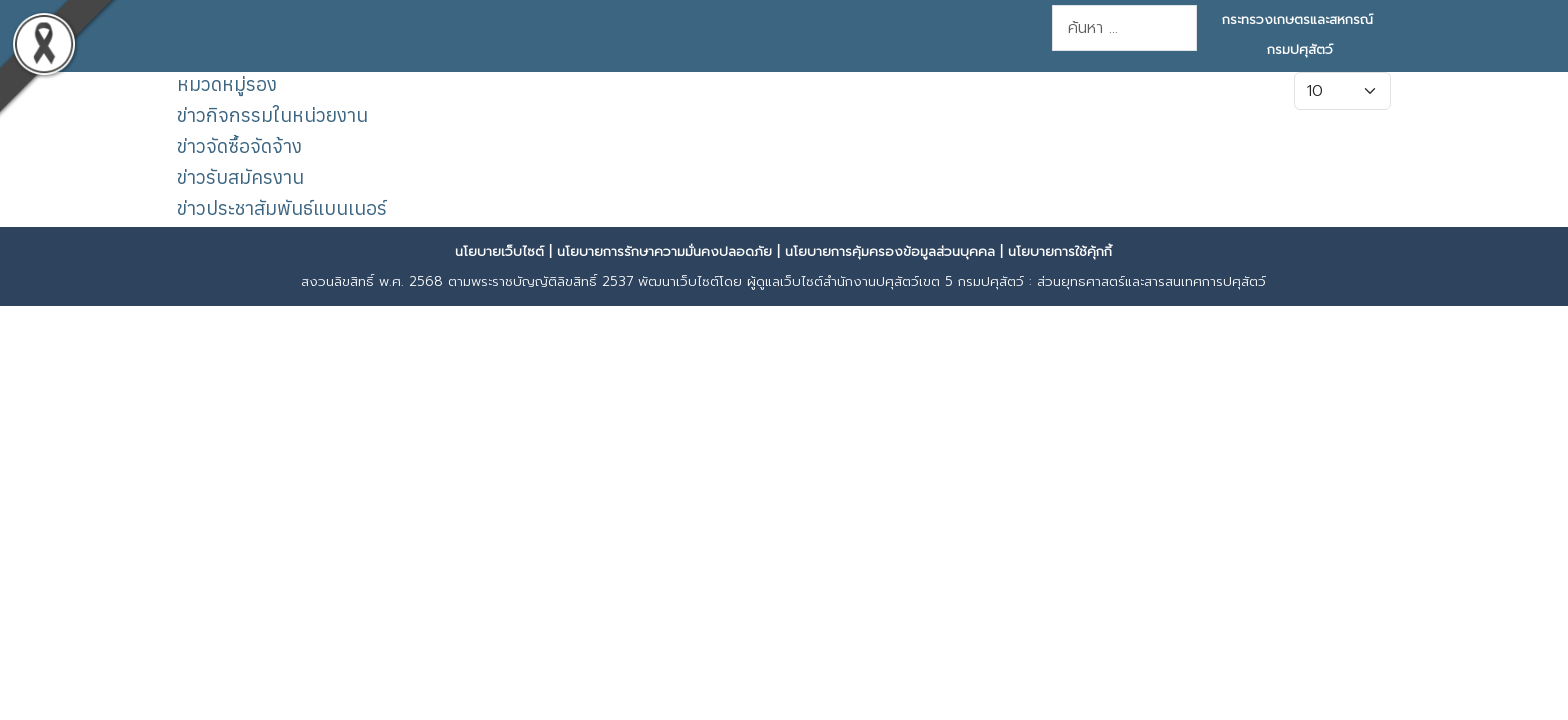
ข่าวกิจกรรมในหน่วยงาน (272, 114)
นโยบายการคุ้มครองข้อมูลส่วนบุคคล (890, 251)
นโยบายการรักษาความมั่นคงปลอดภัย (664, 251)
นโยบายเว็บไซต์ (499, 251)
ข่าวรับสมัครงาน (240, 176)
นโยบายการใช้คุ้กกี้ (1060, 251)
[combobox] (1124, 28)
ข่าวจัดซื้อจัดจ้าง (239, 145)
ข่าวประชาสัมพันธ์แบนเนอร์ (282, 207)
